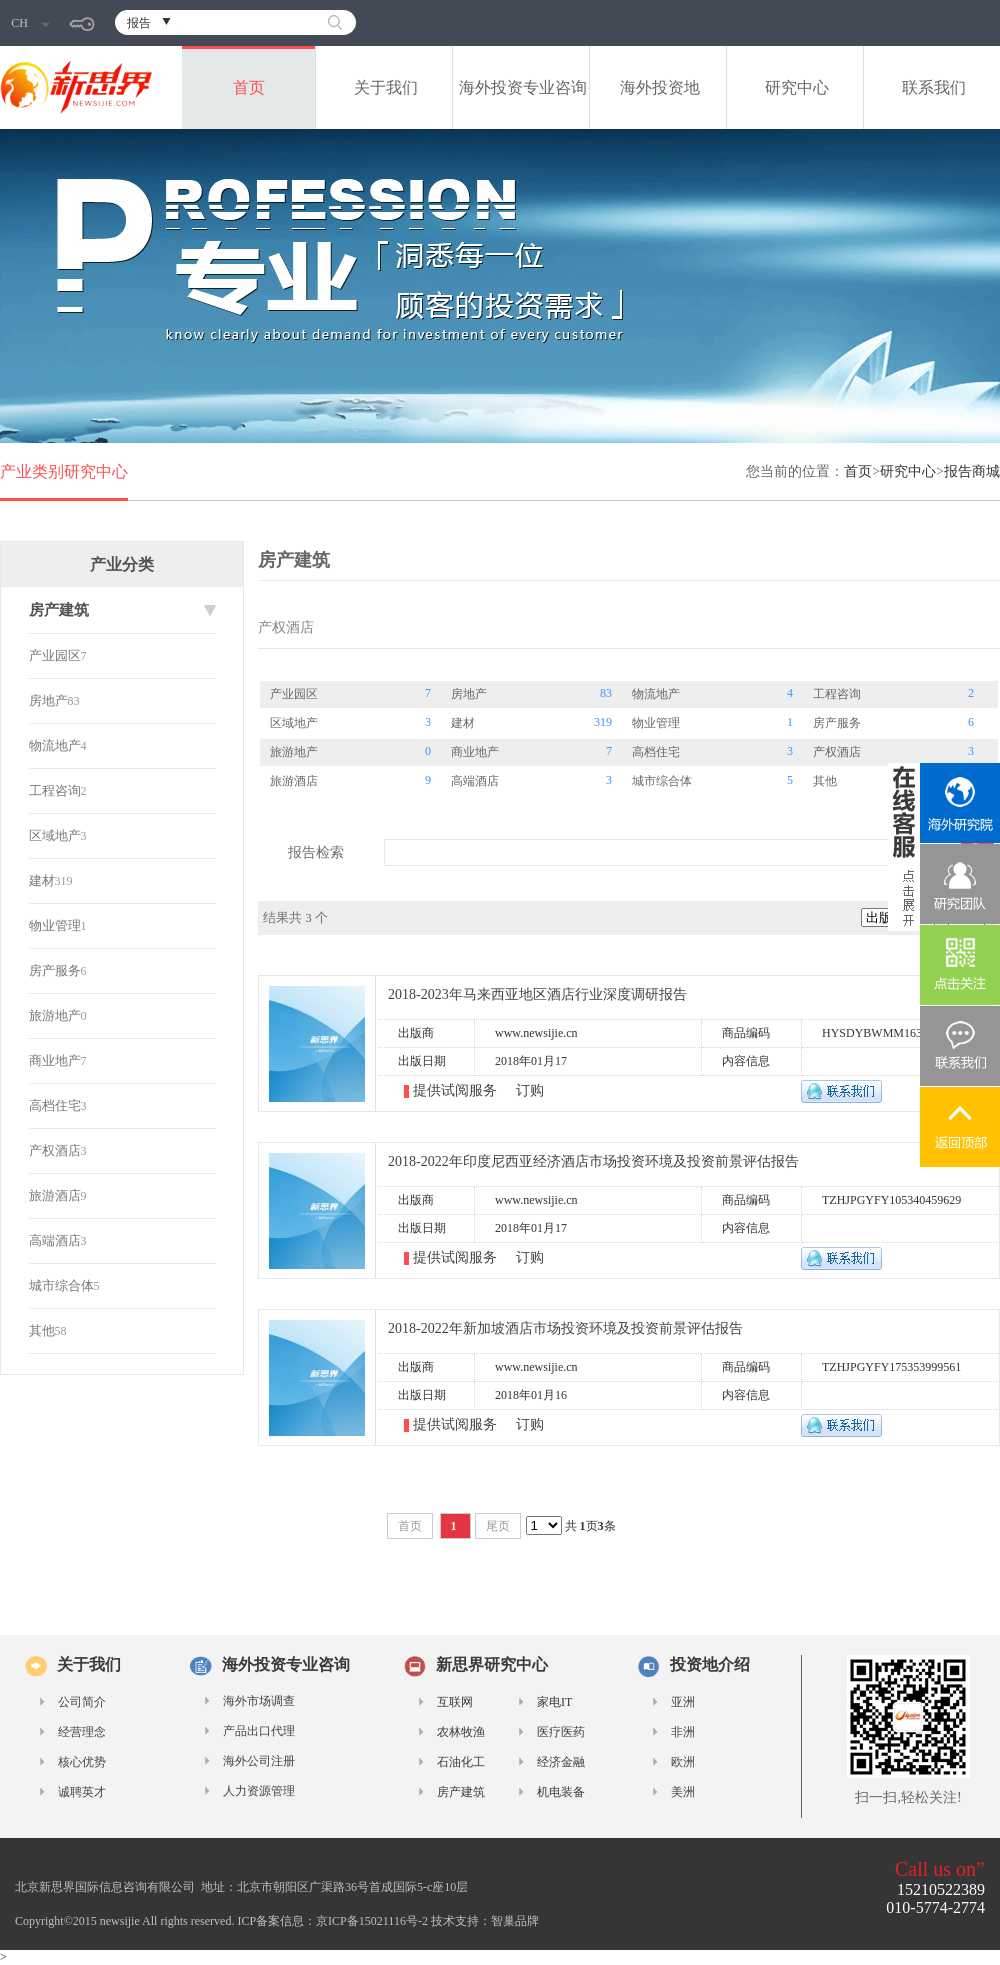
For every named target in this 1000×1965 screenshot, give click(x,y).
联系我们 (934, 87)
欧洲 (683, 1762)
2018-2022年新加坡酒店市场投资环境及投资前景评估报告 (565, 1328)
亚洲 (683, 1702)
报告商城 (972, 471)
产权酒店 (55, 1150)
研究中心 (797, 87)
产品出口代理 (259, 1731)
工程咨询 (55, 790)
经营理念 (82, 1732)
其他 (42, 1330)
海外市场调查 (259, 1701)
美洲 (683, 1792)
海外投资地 (660, 87)
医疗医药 (561, 1732)
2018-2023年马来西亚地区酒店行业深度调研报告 (537, 994)
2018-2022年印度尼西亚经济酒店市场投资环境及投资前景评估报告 (593, 1161)
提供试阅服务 (457, 1090)
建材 (42, 880)
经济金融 (561, 1762)
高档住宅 (55, 1105)
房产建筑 (461, 1792)
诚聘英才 (82, 1792)
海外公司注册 (259, 1761)
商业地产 (55, 1060)
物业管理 (55, 925)
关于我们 (386, 87)
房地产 (48, 700)
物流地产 (55, 745)
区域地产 (55, 835)
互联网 (455, 1702)
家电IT (554, 1702)
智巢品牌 (515, 1921)
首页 (249, 87)
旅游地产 (55, 1015)
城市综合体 (61, 1285)
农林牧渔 (461, 1732)
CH (30, 23)
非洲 (683, 1732)
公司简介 (82, 1702)
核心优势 (82, 1762)
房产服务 (55, 970)
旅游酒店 (55, 1195)
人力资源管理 (259, 1791)
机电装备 (561, 1792)
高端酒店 (55, 1240)
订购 (530, 1090)
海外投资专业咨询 (523, 87)
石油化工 (461, 1762)
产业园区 (55, 655)
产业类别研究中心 (64, 471)
